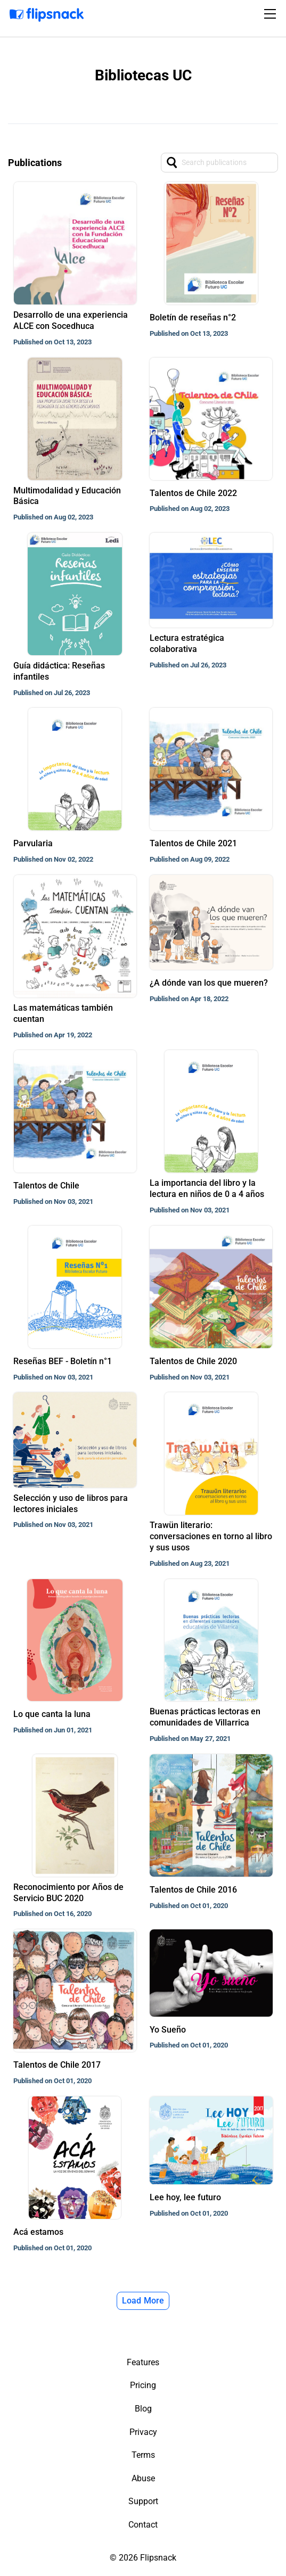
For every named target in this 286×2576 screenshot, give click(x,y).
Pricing (143, 2385)
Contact (143, 2525)
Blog (143, 2409)
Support (143, 2501)
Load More (143, 2301)
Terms (143, 2455)
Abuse (143, 2478)
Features (143, 2362)
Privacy (143, 2432)
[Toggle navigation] (271, 13)
